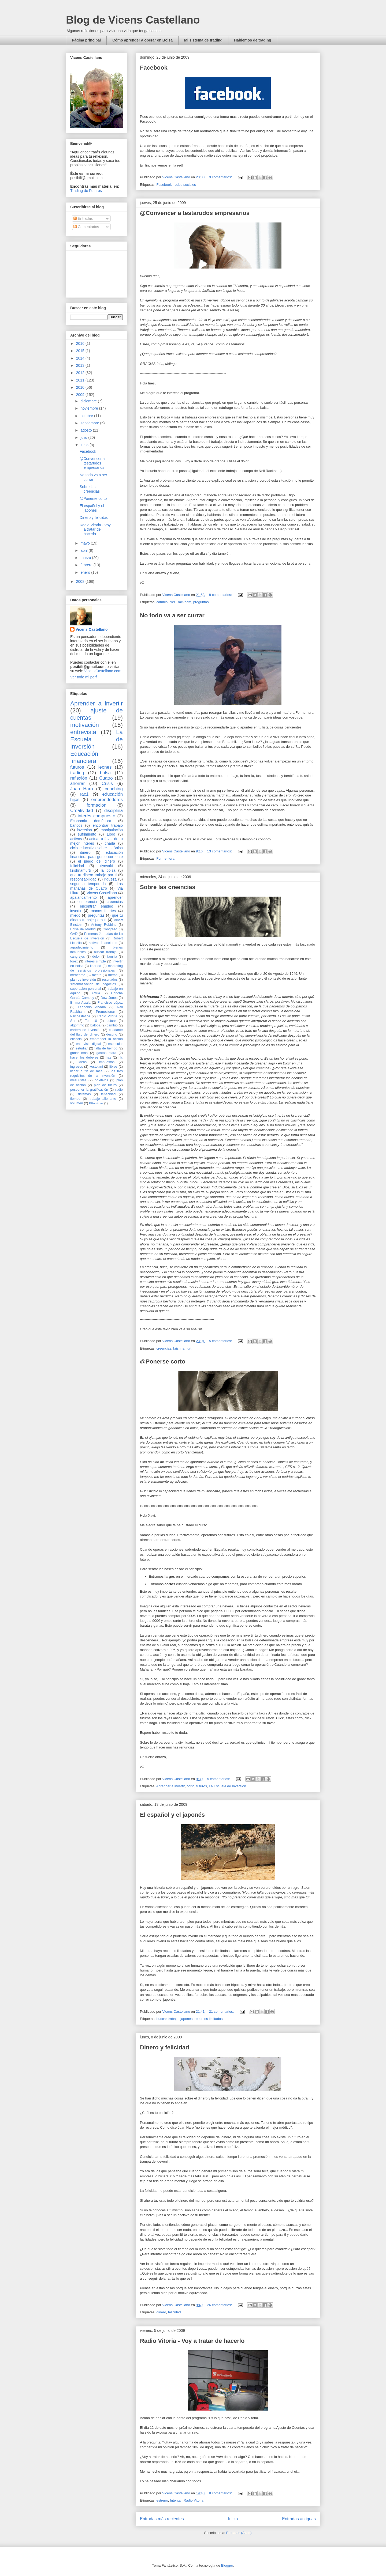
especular (115, 1044)
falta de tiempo (105, 1048)
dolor (96, 956)
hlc (120, 1057)
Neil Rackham (180, 602)
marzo (86, 558)
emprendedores (107, 799)
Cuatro (106, 778)
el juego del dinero (96, 861)
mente (96, 975)
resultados (110, 979)
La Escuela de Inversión (227, 1786)
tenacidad (108, 1094)
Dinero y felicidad (164, 2047)
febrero (86, 565)
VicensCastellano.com (102, 671)
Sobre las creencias (167, 887)
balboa (95, 1025)
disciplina (113, 810)
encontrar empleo (96, 906)
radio (119, 1089)
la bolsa (108, 870)
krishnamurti (182, 1348)
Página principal (86, 40)
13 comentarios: (220, 851)
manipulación (112, 830)
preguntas (201, 602)
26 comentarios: (220, 2305)
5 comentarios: (221, 1341)
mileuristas (78, 1080)
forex (74, 961)
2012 (81, 373)
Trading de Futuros (86, 190)
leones (105, 767)
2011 (81, 380)
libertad (95, 966)
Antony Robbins (103, 925)
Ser (73, 1021)
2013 (81, 365)
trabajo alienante (103, 1099)
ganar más (79, 1053)
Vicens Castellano (92, 629)
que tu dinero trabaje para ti (96, 917)
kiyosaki (106, 866)
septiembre (90, 423)
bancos (76, 825)
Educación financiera (84, 757)
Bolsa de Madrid (83, 929)
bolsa (105, 772)
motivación (84, 725)
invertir (75, 911)
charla (110, 843)
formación (96, 805)
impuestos (106, 1062)
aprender (115, 897)
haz (108, 1057)
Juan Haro (81, 788)
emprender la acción (106, 1039)
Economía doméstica (90, 821)
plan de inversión (83, 979)
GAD (73, 934)
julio (84, 437)
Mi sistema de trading (203, 40)
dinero (161, 2312)
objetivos (101, 1080)
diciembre (89, 401)
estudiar (82, 1048)
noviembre (89, 408)
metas (112, 975)
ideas (83, 1062)
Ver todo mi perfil (84, 677)
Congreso (110, 929)
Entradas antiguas (299, 2519)
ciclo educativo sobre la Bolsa (96, 848)
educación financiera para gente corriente (96, 854)
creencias (163, 1348)
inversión (84, 830)
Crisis (107, 783)
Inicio (233, 2519)
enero (85, 572)
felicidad (174, 2312)
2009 (81, 394)
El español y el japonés (172, 1814)
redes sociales (185, 185)
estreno (162, 2500)
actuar (111, 1021)
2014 (81, 358)
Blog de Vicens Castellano (133, 20)
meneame (77, 975)
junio (84, 445)
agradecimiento (81, 947)
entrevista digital (88, 1044)
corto (190, 1786)
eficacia (76, 1039)
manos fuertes (103, 911)
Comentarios (86, 227)
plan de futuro (105, 1085)
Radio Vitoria (193, 2500)
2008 (81, 581)
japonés (186, 2019)
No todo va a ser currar (172, 615)
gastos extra (106, 1053)
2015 (81, 351)
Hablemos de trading (252, 40)
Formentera (165, 858)
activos (76, 839)
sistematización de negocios (93, 984)
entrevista (83, 732)
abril (84, 550)
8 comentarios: (221, 595)
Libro (111, 834)
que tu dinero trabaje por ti (93, 875)
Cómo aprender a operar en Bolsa (142, 40)
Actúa (95, 993)
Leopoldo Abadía (92, 1007)
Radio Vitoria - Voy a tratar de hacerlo (192, 2340)
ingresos (76, 1066)
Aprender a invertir (170, 1786)
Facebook (154, 67)
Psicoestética (80, 1016)
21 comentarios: (222, 2012)
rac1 (84, 794)
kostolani (96, 1066)
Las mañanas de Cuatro (96, 886)
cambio (162, 602)
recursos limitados (209, 2019)
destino (111, 1034)
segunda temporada (88, 884)
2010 (81, 387)
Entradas (83, 218)
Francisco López (110, 1002)
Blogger (227, 2565)
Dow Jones (109, 998)
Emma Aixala (80, 1002)
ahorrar (77, 783)
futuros (201, 1786)
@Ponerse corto (162, 1361)
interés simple (95, 961)
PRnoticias (96, 1103)
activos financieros (103, 943)
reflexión (78, 778)
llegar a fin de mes (86, 1071)
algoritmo (77, 1025)
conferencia (87, 902)
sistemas (84, 1094)
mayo (85, 543)
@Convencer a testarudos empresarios (195, 213)
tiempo (75, 1099)
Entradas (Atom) (239, 2533)
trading (77, 772)
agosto (86, 430)
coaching (114, 788)
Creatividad (81, 810)
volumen (76, 1103)
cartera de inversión (85, 1030)
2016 (81, 343)
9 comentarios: (221, 177)
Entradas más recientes (162, 2519)
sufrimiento (87, 834)
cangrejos (77, 956)
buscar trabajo (167, 2019)
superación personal (85, 989)
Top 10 (91, 1021)
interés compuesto (96, 815)
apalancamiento (83, 897)
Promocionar (105, 1012)
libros (113, 1066)
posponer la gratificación (89, 1089)
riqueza (110, 879)
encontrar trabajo (107, 825)
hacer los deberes (84, 1057)
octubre (87, 416)
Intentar (175, 2500)
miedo (75, 915)
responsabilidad (83, 879)
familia (112, 956)
